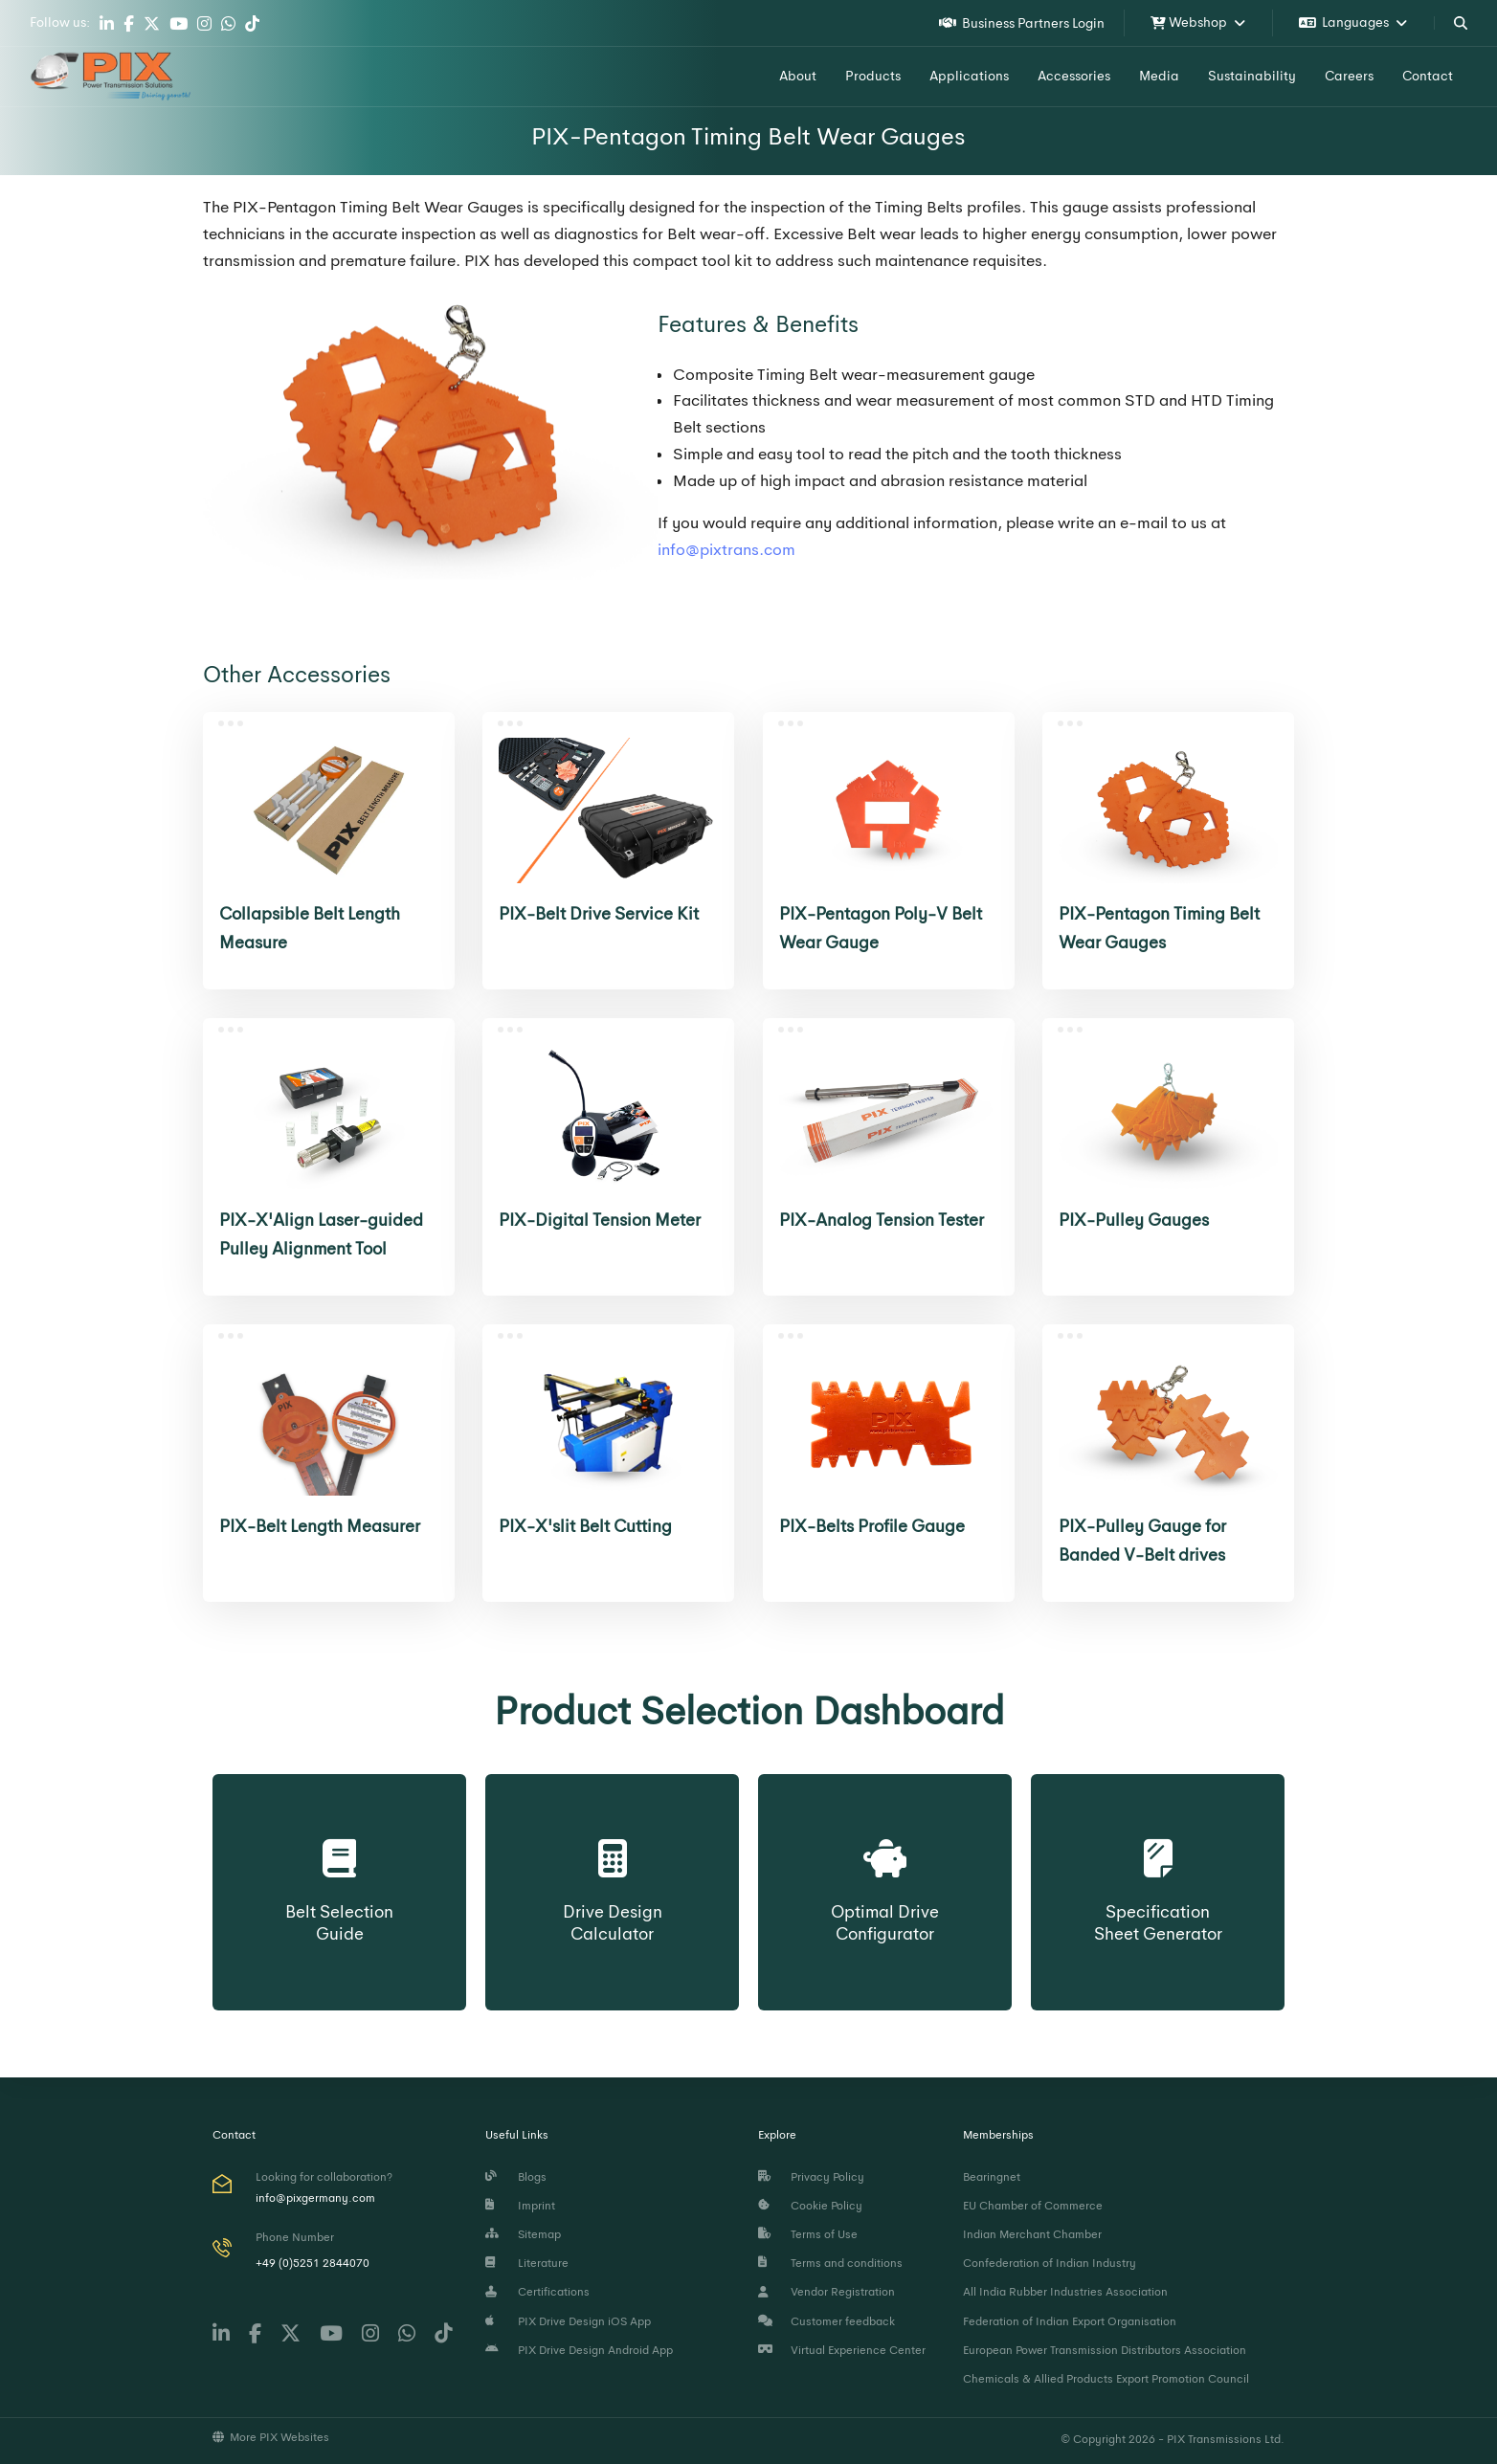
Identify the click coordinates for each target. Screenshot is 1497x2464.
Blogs (516, 2177)
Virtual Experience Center (842, 2350)
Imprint (520, 2205)
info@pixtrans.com (726, 550)
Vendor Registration (826, 2291)
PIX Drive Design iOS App (568, 2321)
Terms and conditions (830, 2263)
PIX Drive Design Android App (579, 2350)
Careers (1349, 75)
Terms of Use (808, 2234)
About (797, 75)
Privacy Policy (811, 2177)
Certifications (537, 2291)
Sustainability (1252, 75)
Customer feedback (826, 2321)
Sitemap (523, 2234)
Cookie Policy (810, 2205)
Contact (1427, 75)
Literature (527, 2263)
